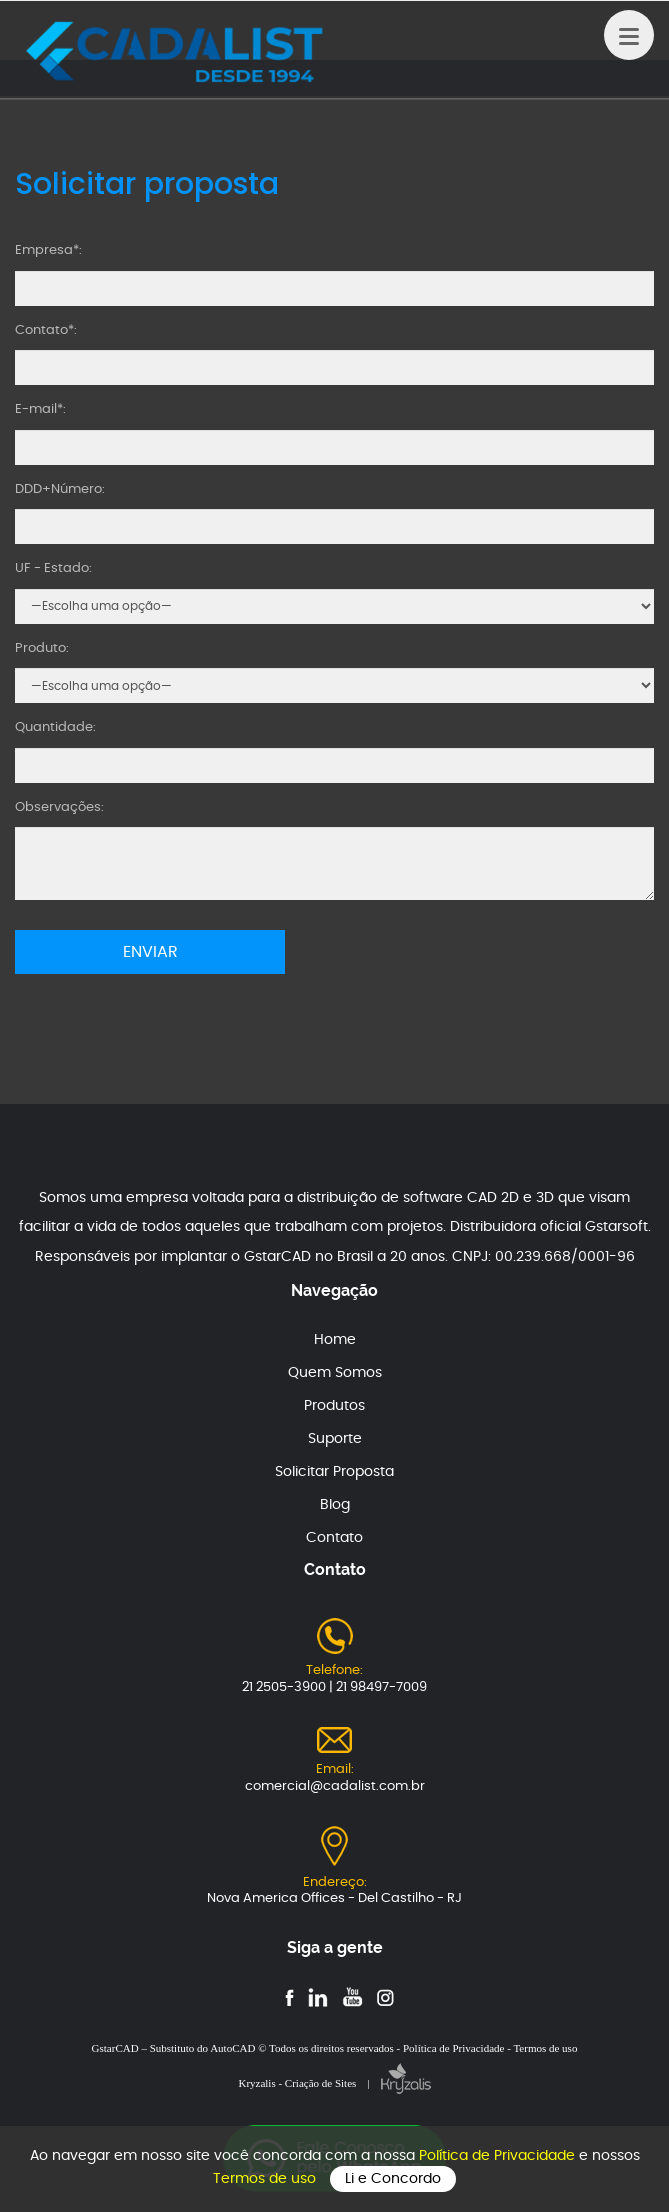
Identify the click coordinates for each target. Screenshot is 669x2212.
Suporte (335, 1439)
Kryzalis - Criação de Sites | (334, 2083)
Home (335, 1340)
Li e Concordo (393, 2179)
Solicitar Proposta (334, 1472)
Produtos (334, 1406)
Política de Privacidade (499, 2156)
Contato (334, 1538)
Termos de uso (266, 2179)
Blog (335, 1505)
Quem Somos (335, 1373)
